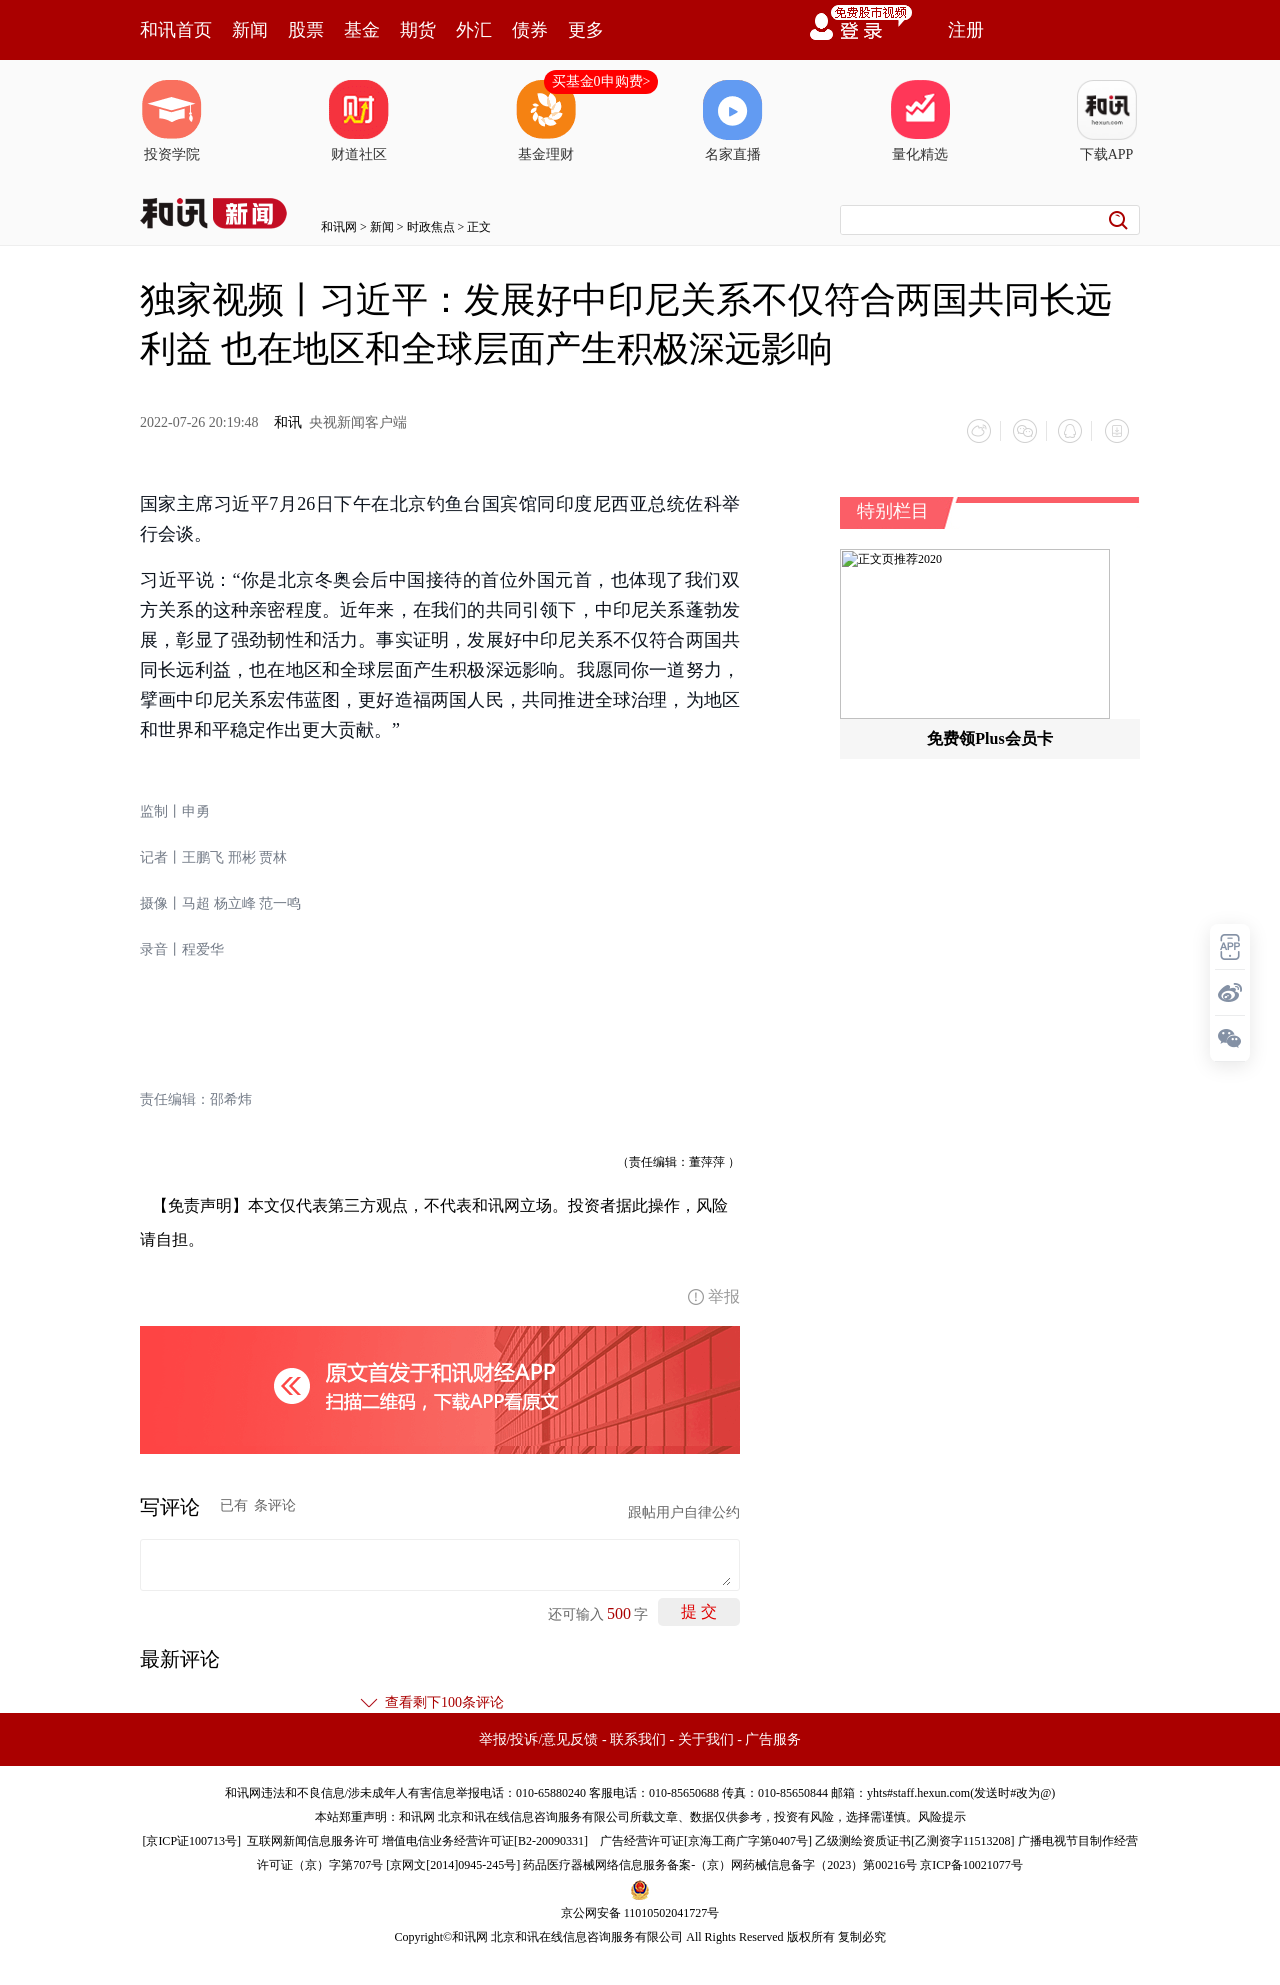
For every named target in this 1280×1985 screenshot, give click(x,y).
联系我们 (638, 1736)
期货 (418, 30)
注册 (966, 30)
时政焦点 (431, 227)
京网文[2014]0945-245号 (453, 1862)
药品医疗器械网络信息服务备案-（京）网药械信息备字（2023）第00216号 (720, 1862)
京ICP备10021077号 (971, 1862)
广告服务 (773, 1736)
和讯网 (339, 227)
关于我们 (706, 1736)
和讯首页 (176, 30)
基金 (362, 30)
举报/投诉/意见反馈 (539, 1736)
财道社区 (359, 121)
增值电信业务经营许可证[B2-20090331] (485, 1838)
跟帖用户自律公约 (684, 1509)
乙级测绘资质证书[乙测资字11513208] (915, 1838)
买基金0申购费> (601, 81)
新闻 (250, 30)
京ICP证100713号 (191, 1838)
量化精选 (920, 121)
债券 (530, 30)
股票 (306, 30)
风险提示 (942, 1814)
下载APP (1107, 121)
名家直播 (733, 121)
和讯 (288, 422)
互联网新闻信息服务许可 (313, 1838)
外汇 (474, 30)
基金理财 (546, 121)
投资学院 (172, 121)
